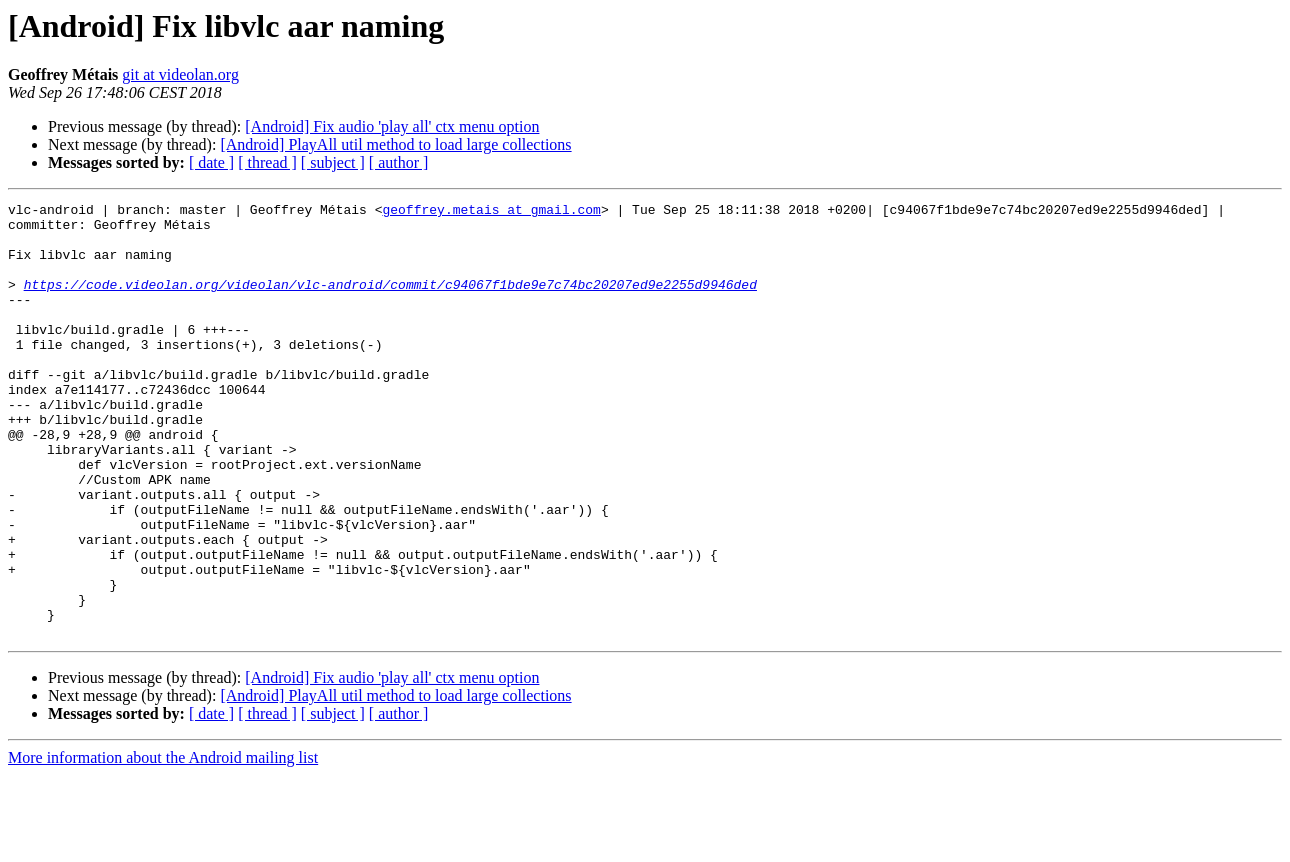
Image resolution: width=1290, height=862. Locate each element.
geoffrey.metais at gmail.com (491, 212)
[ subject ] (333, 162)
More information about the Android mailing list (163, 844)
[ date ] (211, 162)
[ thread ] (267, 162)
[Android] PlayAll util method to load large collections (395, 144)
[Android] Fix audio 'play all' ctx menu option (392, 126)
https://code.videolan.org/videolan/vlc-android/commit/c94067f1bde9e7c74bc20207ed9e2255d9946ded (390, 302)
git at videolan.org (180, 74)
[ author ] (399, 162)
